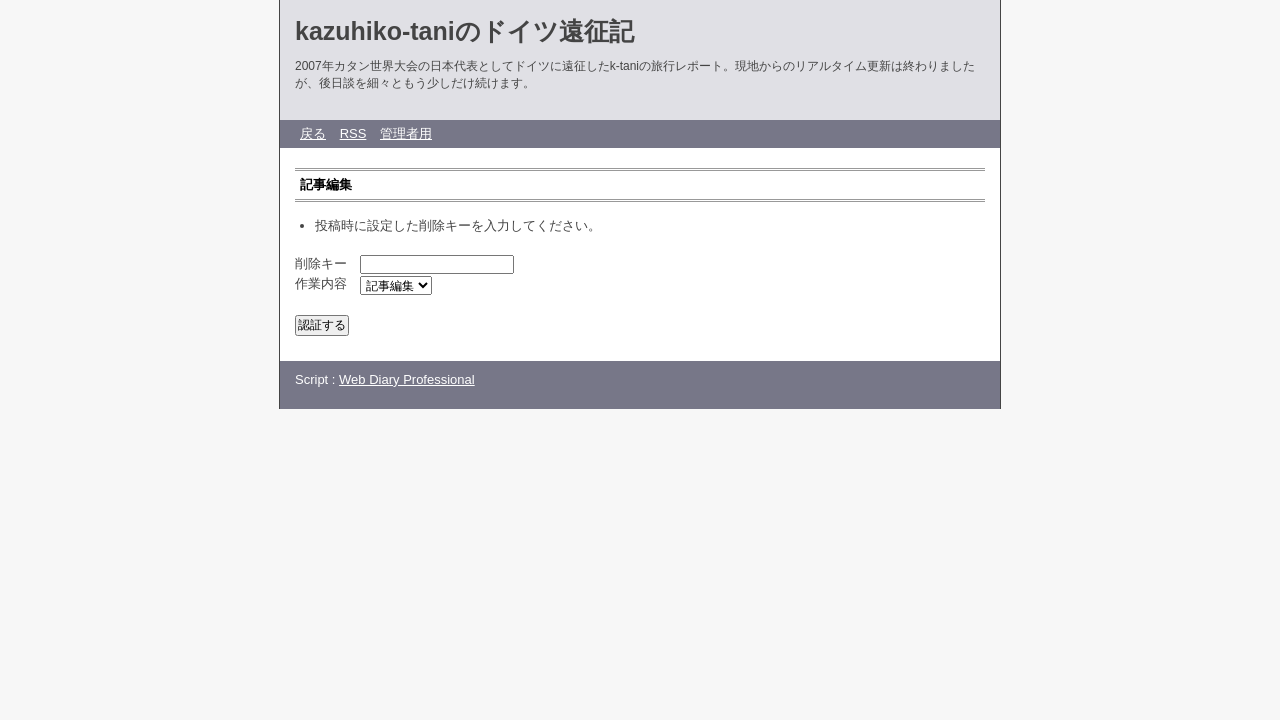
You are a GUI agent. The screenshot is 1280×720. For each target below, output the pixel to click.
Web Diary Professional (407, 379)
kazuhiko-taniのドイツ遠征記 (464, 31)
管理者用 (406, 133)
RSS (353, 133)
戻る (313, 133)
